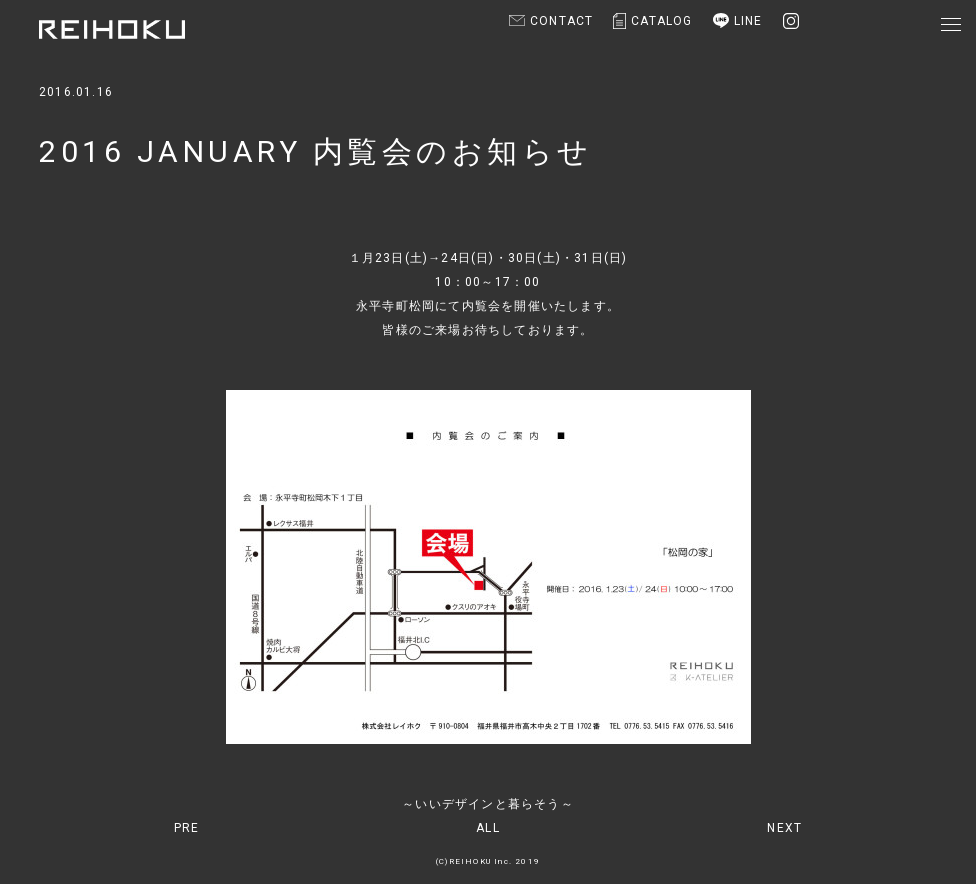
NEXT (784, 828)
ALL (488, 828)
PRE (187, 828)
